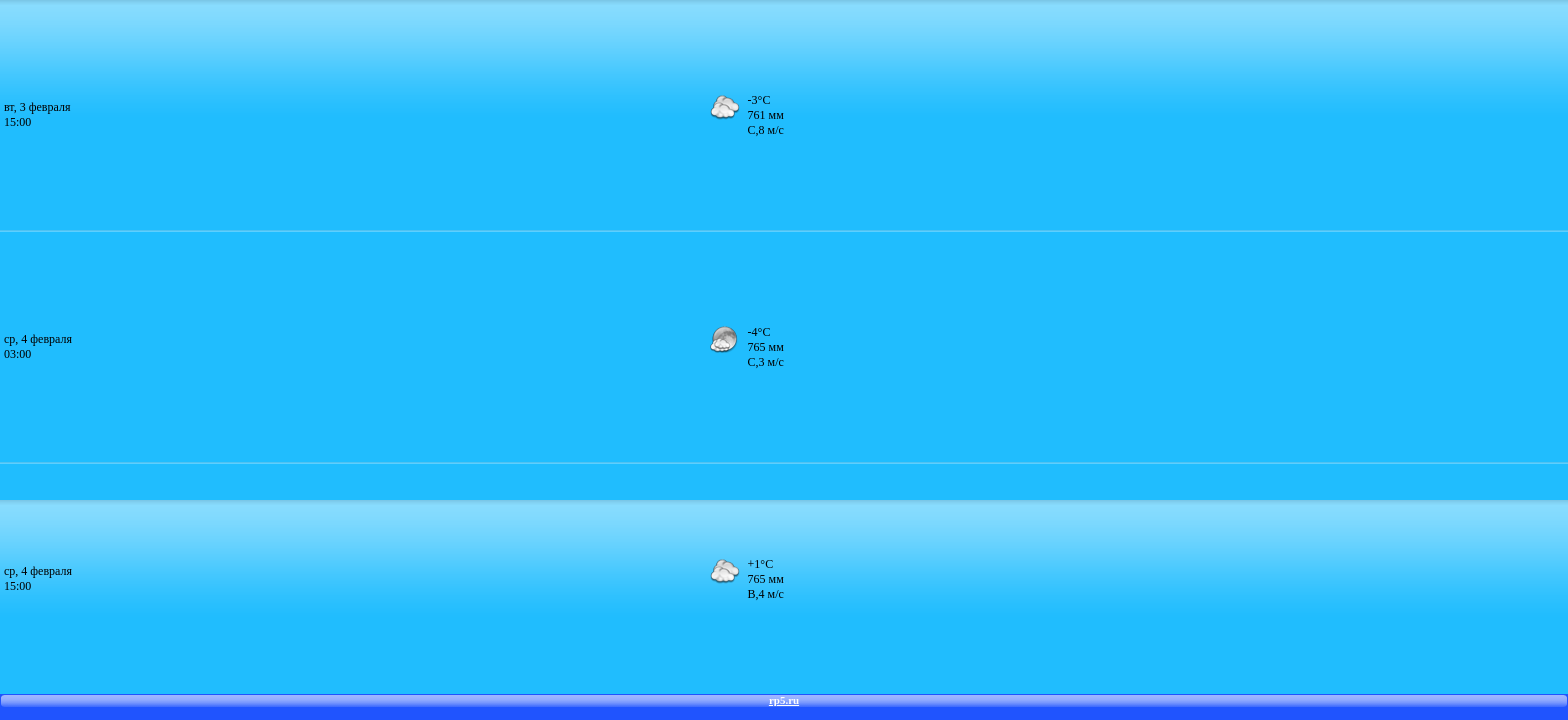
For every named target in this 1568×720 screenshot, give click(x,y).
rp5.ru (784, 700)
